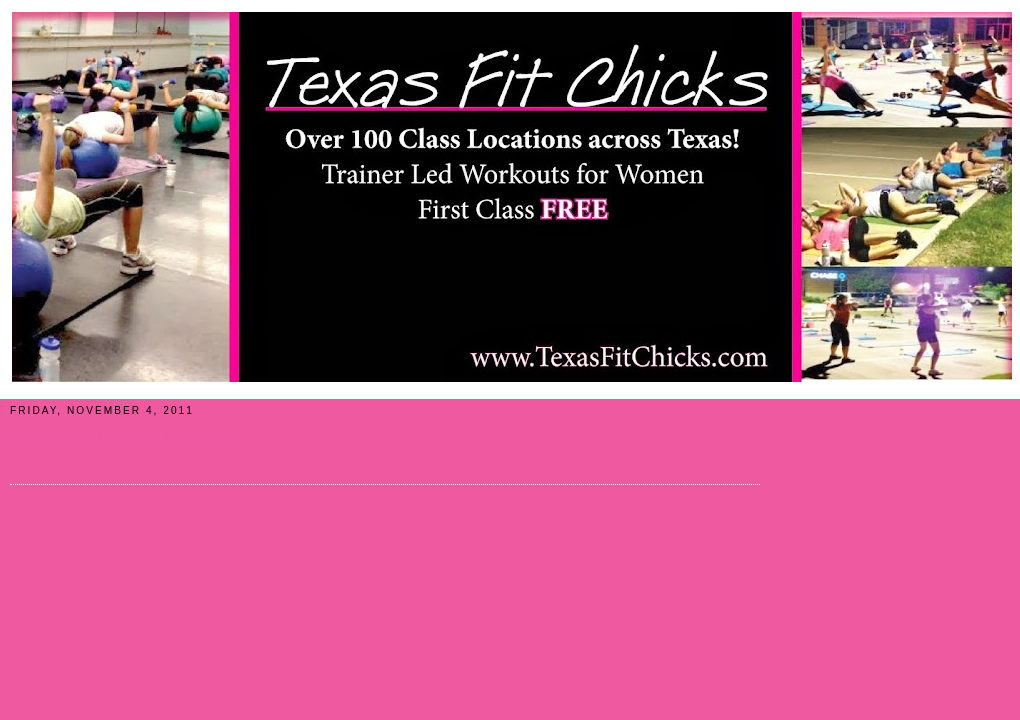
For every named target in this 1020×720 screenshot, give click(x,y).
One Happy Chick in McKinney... (132, 437)
